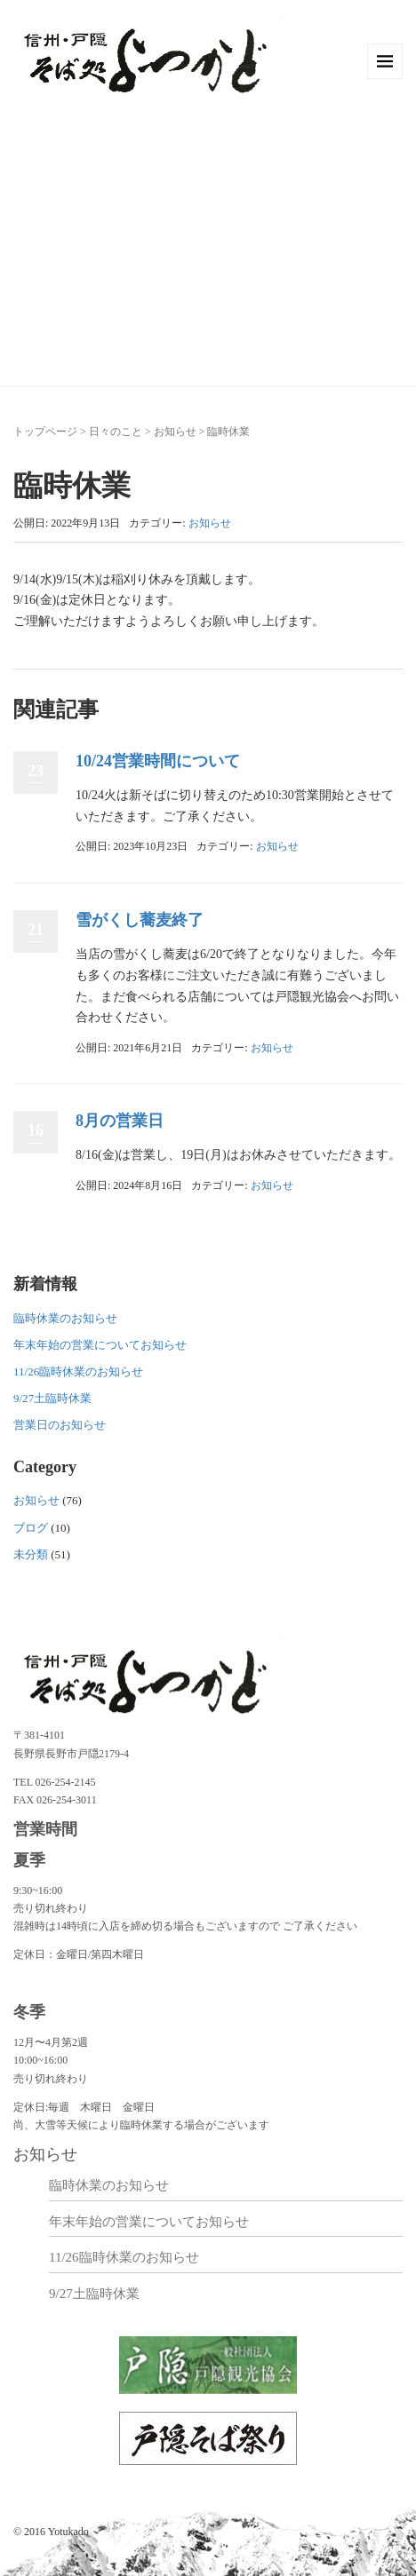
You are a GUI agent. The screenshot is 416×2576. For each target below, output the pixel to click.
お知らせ (175, 431)
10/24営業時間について (158, 761)
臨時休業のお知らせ (65, 1318)
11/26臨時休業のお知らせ (78, 1371)
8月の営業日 (120, 1120)
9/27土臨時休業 (52, 1398)
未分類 (30, 1554)
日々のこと (115, 431)
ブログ (30, 1527)
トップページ (45, 431)
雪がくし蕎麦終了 (140, 920)
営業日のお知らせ (59, 1424)
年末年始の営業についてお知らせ (100, 1344)
